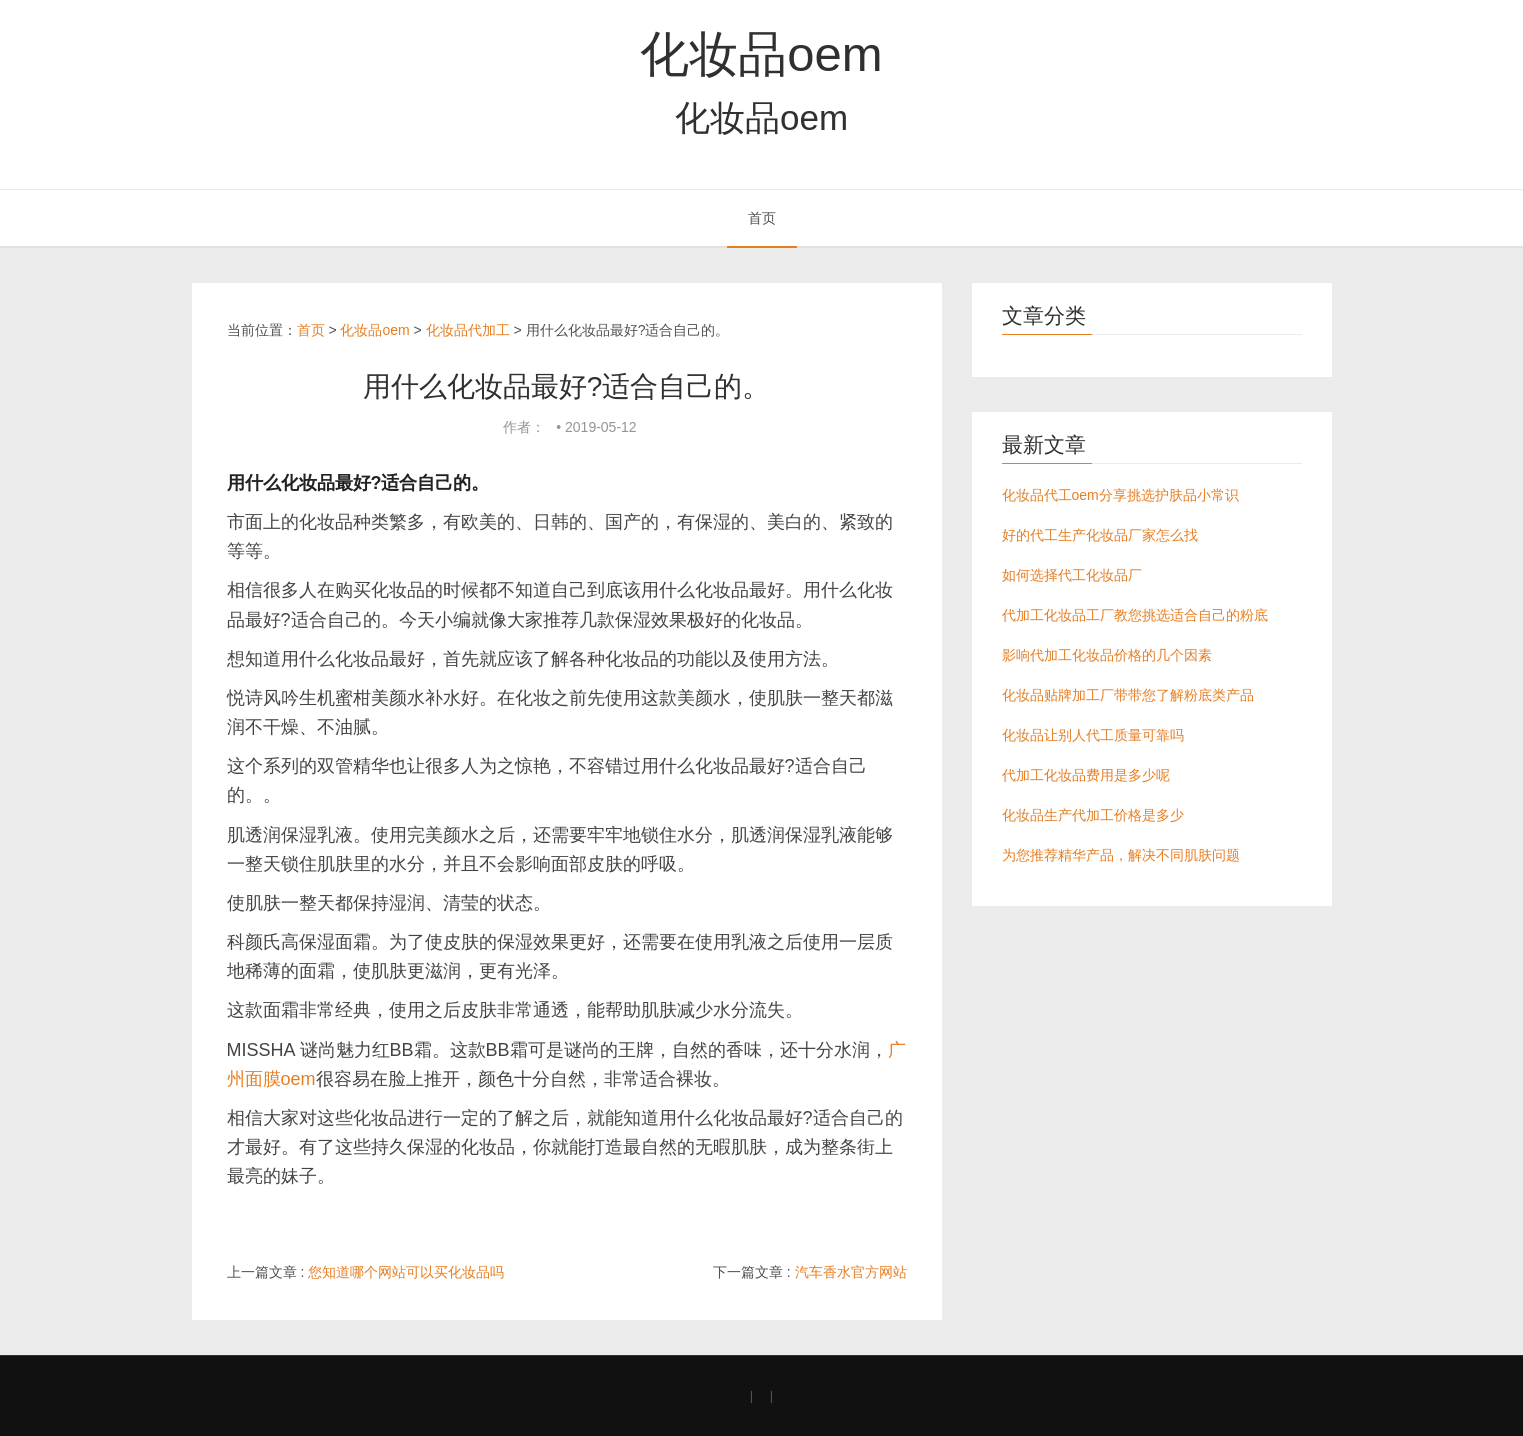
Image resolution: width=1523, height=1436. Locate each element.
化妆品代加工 (468, 330)
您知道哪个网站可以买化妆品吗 (406, 1272)
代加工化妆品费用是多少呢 (1086, 775)
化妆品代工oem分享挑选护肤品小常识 (1120, 495)
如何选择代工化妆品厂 (1072, 575)
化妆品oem (761, 54)
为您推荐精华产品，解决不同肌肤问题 (1121, 855)
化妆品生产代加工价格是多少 (1093, 815)
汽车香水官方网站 (851, 1272)
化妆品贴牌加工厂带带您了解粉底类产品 (1128, 695)
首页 (762, 218)
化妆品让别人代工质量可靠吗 (1093, 735)
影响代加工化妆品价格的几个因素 (1107, 655)
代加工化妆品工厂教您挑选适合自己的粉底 (1135, 615)
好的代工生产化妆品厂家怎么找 (1100, 535)
